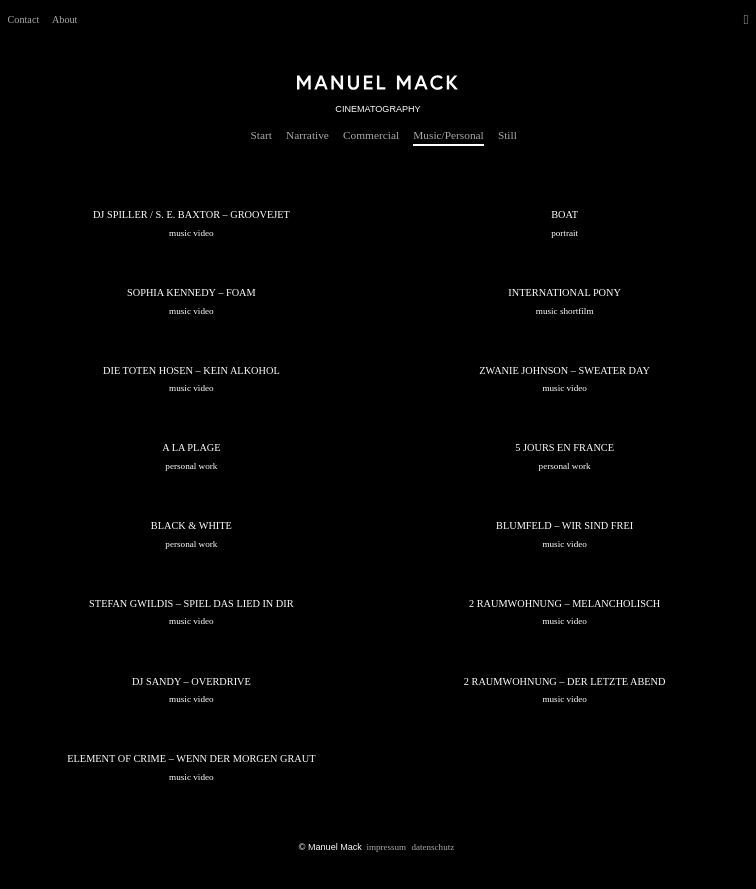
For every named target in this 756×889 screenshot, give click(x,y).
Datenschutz (432, 846)
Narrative (307, 135)
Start (261, 135)
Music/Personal (448, 135)
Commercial (371, 135)
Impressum (386, 846)
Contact (24, 19)
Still (507, 135)
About (64, 19)
